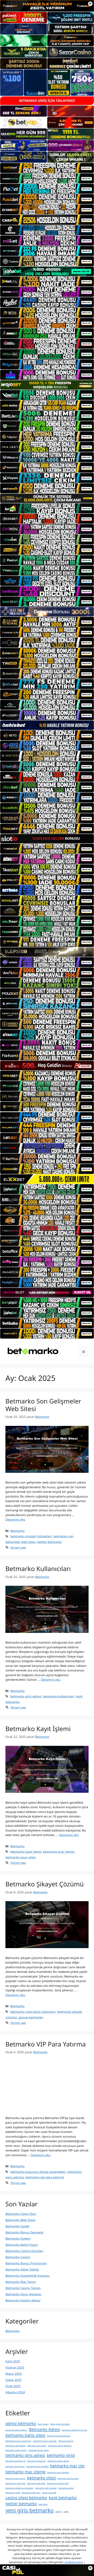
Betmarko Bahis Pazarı (21, 2245)
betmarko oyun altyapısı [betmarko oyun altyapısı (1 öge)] (58, 2472)
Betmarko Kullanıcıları (38, 1568)
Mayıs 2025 (13, 2374)
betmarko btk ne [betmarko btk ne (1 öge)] (65, 2441)
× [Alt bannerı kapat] (90, 2568)
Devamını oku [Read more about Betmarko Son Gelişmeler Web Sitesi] (15, 1519)
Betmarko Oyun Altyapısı (23, 2294)
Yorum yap (18, 1547)
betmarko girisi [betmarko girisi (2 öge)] (61, 2455)
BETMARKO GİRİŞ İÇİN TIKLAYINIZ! (47, 100)
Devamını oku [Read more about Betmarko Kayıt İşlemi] (69, 1835)
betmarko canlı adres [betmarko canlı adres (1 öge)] (36, 2445)
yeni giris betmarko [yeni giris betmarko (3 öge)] (29, 2510)
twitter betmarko (49, 1542)
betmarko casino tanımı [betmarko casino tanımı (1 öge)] (16, 2450)
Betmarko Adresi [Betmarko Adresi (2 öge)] (44, 2429)
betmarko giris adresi (25, 1696)
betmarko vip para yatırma (45, 2177)
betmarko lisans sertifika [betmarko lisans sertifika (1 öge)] (37, 2466)
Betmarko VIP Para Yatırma (45, 2044)
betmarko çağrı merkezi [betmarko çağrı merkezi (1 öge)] (46, 2488)
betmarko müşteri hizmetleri (31, 1536)
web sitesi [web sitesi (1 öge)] (43, 2504)
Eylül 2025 (12, 2361)
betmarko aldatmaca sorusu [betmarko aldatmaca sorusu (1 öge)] (74, 2430)
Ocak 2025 (12, 2386)
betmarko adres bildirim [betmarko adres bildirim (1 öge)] (16, 2430)
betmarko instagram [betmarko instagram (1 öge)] (36, 2461)
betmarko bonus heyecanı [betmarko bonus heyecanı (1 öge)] (58, 2436)
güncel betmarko (30, 2017)
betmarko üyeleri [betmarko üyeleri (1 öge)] (66, 2488)
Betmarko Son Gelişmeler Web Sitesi (43, 1405)
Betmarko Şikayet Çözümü (44, 1884)
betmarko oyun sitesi (20, 1857)
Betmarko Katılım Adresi (22, 2300)
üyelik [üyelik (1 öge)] (65, 2511)
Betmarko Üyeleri (18, 2238)
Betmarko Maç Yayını (20, 2282)
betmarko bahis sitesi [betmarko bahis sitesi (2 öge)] (25, 2435)
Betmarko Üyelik (17, 2226)
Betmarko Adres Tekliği (22, 2269)
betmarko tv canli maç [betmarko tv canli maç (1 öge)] (15, 2483)
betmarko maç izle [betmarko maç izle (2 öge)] (67, 2465)
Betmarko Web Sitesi (20, 2220)
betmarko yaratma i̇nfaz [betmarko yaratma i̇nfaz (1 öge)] (58, 2483)
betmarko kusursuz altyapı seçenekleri (38, 2172)
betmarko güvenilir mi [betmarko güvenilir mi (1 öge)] (15, 2461)
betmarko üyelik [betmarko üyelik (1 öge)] (12, 2492)
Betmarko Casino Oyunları (24, 2251)
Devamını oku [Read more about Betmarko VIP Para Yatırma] (40, 2155)
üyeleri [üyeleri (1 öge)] (58, 2511)
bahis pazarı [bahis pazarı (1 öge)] (43, 2424)
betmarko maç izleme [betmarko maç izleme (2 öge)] (25, 2471)
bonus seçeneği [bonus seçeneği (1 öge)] (49, 2492)
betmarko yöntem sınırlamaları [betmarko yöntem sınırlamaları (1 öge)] (19, 2488)
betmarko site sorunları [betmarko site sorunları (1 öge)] (68, 2478)
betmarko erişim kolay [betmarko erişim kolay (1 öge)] (39, 2450)
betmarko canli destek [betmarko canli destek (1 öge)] (15, 2445)
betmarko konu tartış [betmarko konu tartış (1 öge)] (15, 2466)
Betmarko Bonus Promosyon (26, 2263)
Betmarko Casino (17, 2257)
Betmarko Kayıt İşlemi (38, 1728)
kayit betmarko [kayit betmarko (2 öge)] (63, 2497)
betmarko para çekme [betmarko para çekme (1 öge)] (15, 2478)
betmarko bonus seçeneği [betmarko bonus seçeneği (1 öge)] (45, 2441)
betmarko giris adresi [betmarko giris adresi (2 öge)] (25, 2455)
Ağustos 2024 (15, 2392)
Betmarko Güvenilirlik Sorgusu (27, 2276)
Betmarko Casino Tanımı (23, 2288)
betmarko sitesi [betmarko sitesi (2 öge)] (41, 2477)
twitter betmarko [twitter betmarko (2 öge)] (21, 2503)
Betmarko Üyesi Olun (20, 2214)
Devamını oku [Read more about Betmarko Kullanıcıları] (50, 1679)
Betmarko (17, 1531)
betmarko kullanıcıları (58, 1696)
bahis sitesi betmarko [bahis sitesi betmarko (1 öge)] (60, 2424)
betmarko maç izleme (58, 1852)
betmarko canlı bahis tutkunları (32, 2012)
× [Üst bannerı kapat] (90, 3)
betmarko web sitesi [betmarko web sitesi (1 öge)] (36, 2483)
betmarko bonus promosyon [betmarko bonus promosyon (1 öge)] (18, 2441)
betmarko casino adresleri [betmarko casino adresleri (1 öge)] (60, 2445)
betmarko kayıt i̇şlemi (25, 1852)
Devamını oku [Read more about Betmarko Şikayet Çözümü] (15, 1995)
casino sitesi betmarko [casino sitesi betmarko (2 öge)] (26, 2497)
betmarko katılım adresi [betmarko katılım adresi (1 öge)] (58, 2461)
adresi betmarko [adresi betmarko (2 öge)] (20, 2423)
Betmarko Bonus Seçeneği (24, 2232)
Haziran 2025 (14, 2367)
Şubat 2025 (13, 2380)
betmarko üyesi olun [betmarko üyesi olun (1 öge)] (31, 2492)
